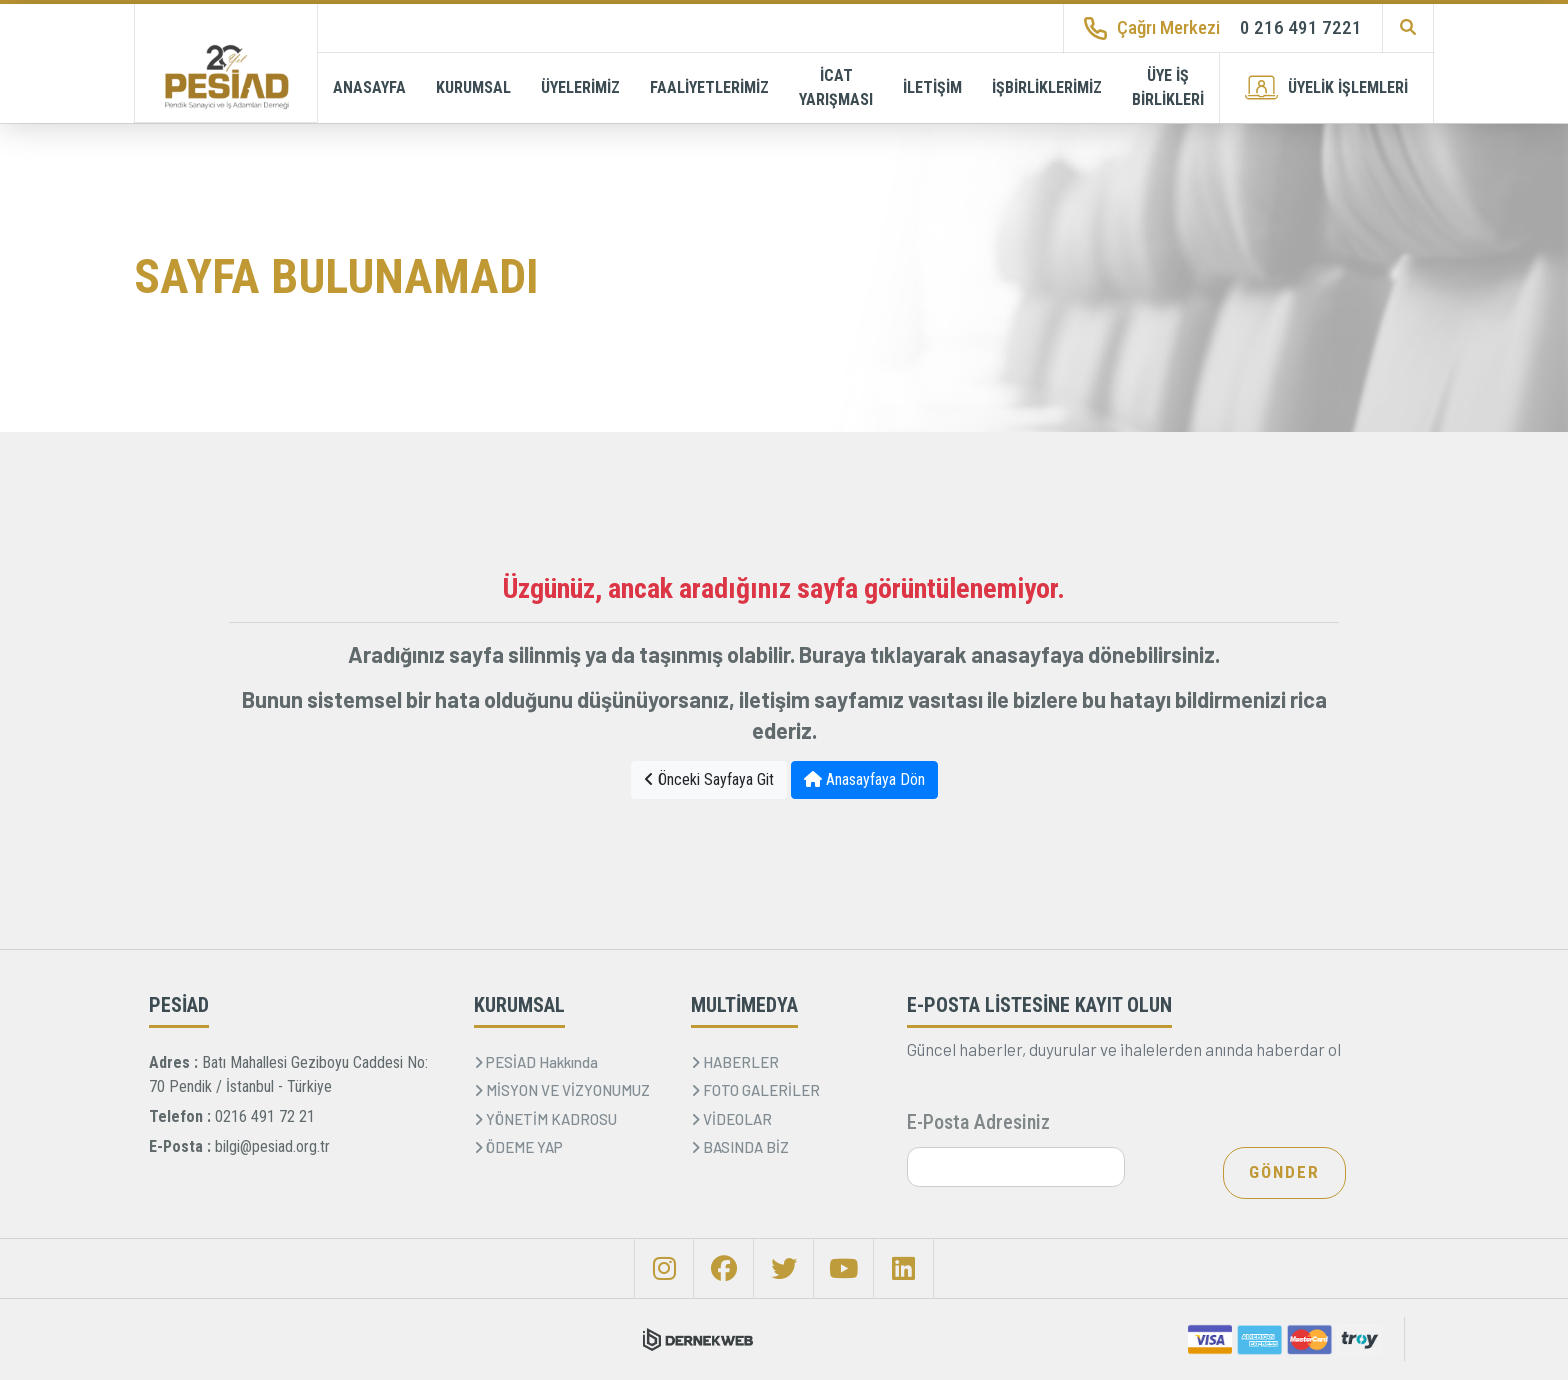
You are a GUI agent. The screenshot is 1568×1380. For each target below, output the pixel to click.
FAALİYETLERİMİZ (709, 87)
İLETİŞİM (932, 87)
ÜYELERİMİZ (580, 87)
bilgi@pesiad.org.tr (272, 1146)
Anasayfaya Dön (864, 779)
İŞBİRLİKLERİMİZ (1047, 87)
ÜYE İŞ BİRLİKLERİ (1168, 87)
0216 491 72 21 (265, 1116)
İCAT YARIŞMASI (836, 87)
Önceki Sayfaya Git (709, 779)
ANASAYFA (369, 87)
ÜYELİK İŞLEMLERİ (1326, 87)
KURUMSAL (473, 87)
